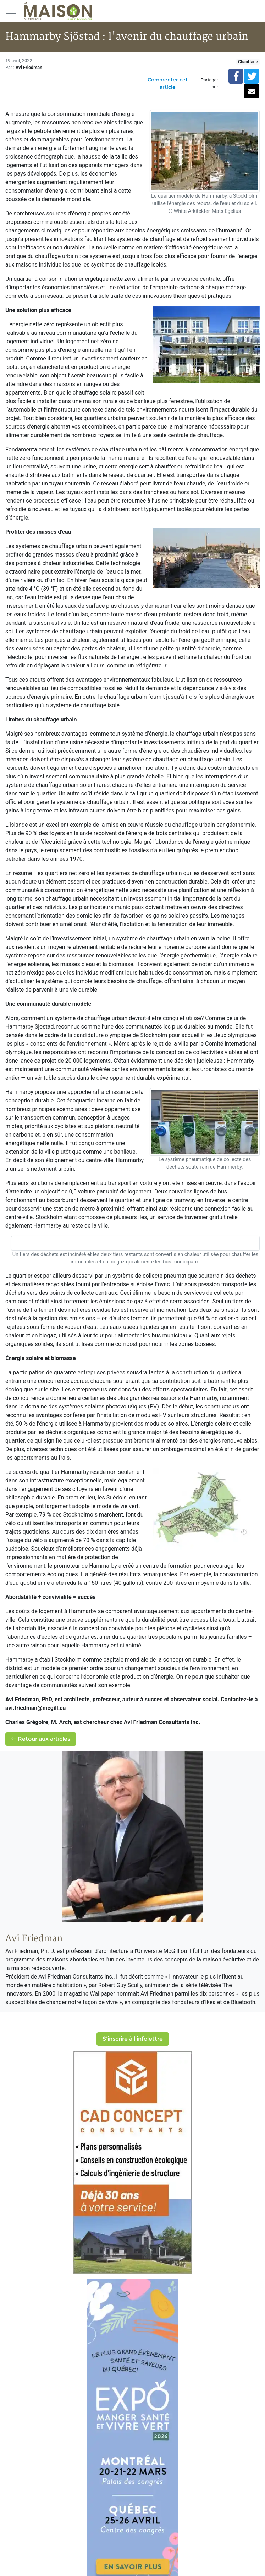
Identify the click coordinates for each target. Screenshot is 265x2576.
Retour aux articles (40, 1738)
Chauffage (248, 61)
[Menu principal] (10, 11)
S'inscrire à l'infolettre (133, 2038)
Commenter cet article (168, 83)
